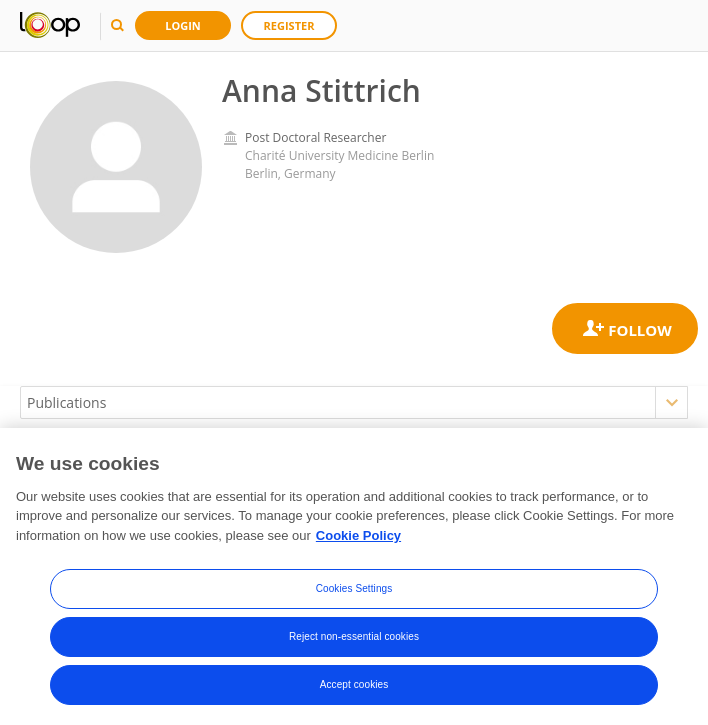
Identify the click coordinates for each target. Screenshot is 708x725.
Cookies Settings (354, 591)
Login (183, 25)
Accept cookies (354, 687)
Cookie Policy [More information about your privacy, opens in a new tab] (358, 538)
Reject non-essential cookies (354, 639)
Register (289, 25)
